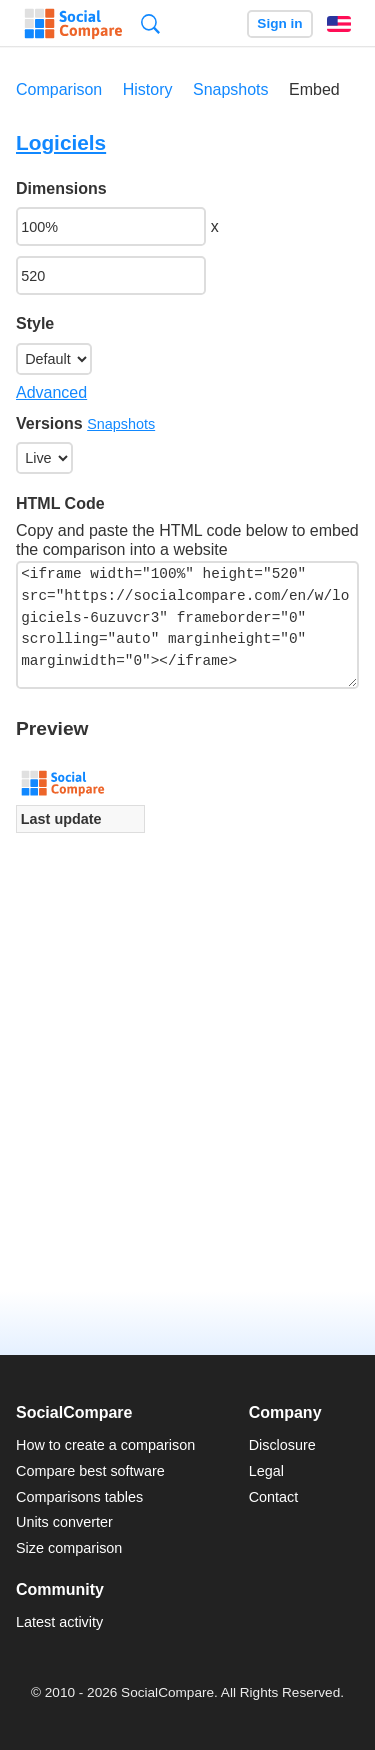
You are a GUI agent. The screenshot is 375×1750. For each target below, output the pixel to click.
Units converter (64, 1522)
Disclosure (282, 1445)
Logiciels (61, 142)
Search (150, 23)
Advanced (51, 392)
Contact (274, 1497)
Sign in (279, 23)
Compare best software (90, 1471)
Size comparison (69, 1548)
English (339, 24)
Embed (314, 89)
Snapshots (231, 89)
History (148, 89)
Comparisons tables (79, 1497)
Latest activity (59, 1622)
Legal (266, 1471)
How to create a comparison (105, 1445)
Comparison (59, 89)
